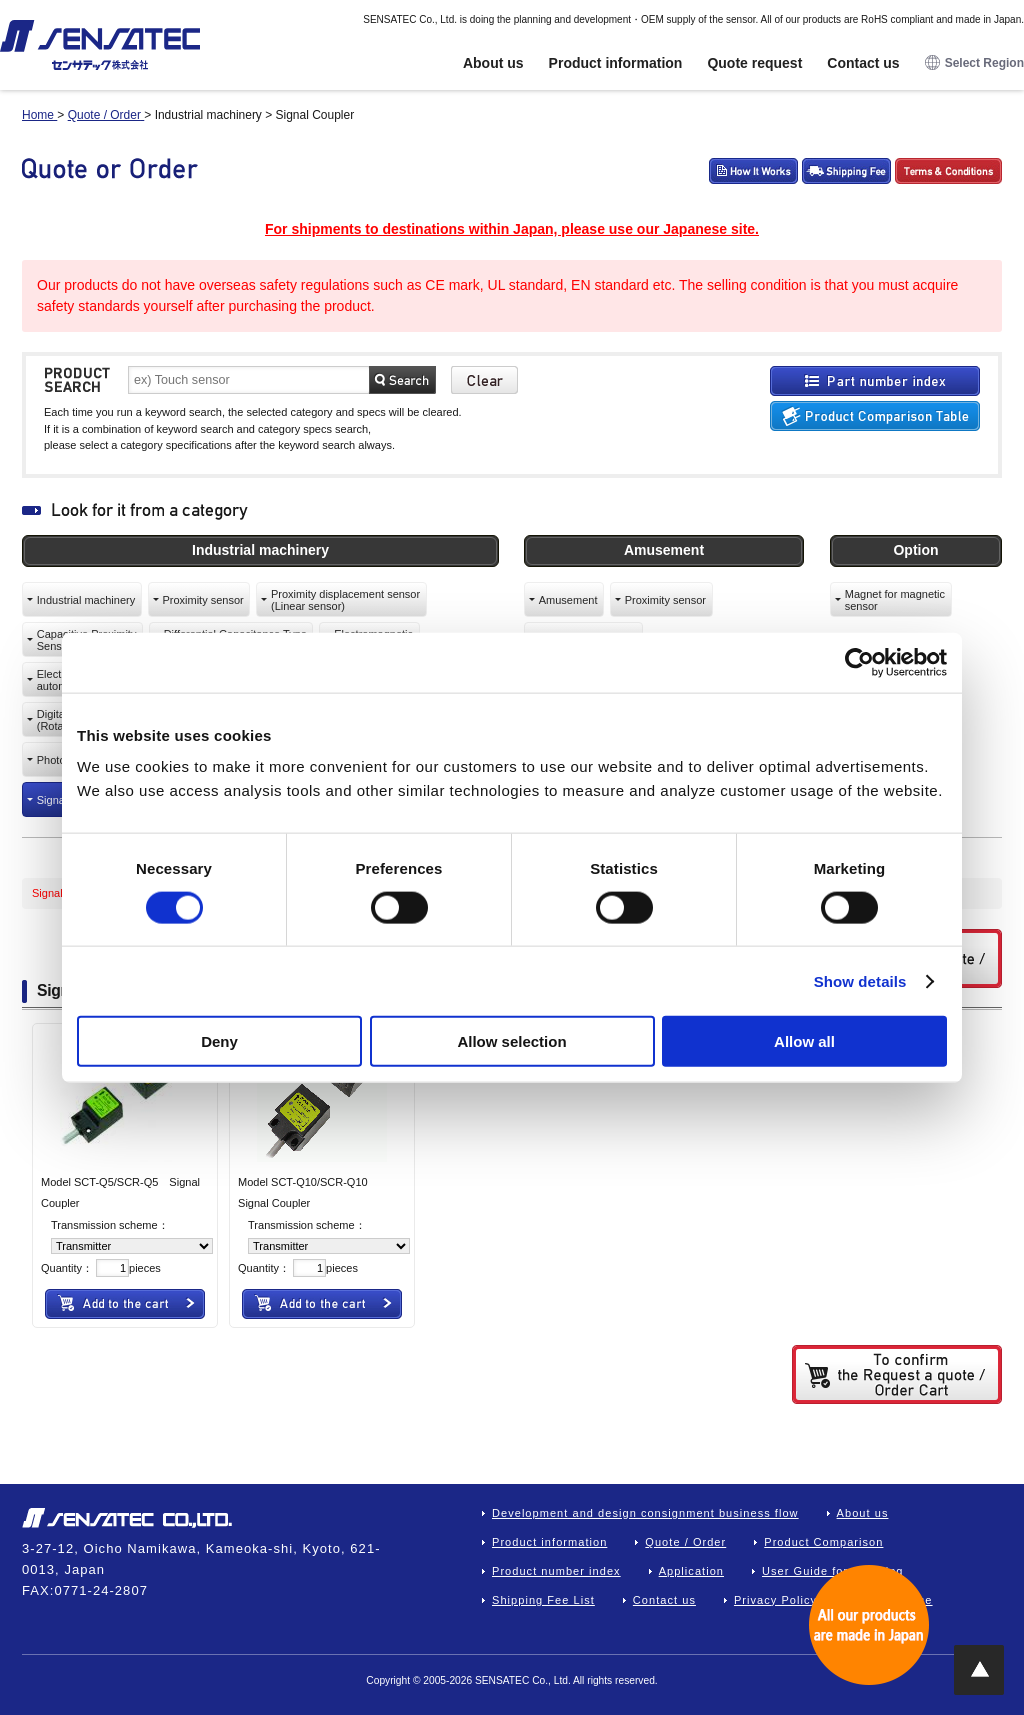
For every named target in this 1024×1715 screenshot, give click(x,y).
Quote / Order (685, 1542)
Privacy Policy (775, 1600)
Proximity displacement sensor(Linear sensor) (345, 600)
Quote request (754, 63)
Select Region (974, 63)
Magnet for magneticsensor (895, 600)
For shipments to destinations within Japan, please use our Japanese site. (512, 229)
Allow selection (511, 1041)
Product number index (556, 1571)
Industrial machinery (86, 600)
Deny (219, 1041)
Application (691, 1571)
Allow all (804, 1041)
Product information (616, 63)
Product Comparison (823, 1542)
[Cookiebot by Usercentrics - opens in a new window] (859, 662)
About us (493, 63)
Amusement (568, 600)
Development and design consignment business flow (645, 1513)
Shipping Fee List (543, 1600)
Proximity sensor (202, 600)
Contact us (863, 63)
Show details (860, 980)
